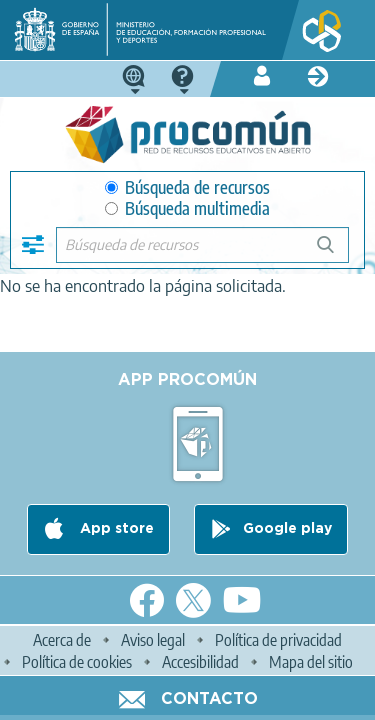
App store (115, 529)
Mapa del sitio (311, 662)
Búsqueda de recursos (187, 187)
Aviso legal (153, 640)
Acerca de (62, 640)
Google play (287, 529)
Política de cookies (77, 662)
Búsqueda (336, 252)
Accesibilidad (200, 662)
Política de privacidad (278, 640)
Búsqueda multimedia (187, 208)
